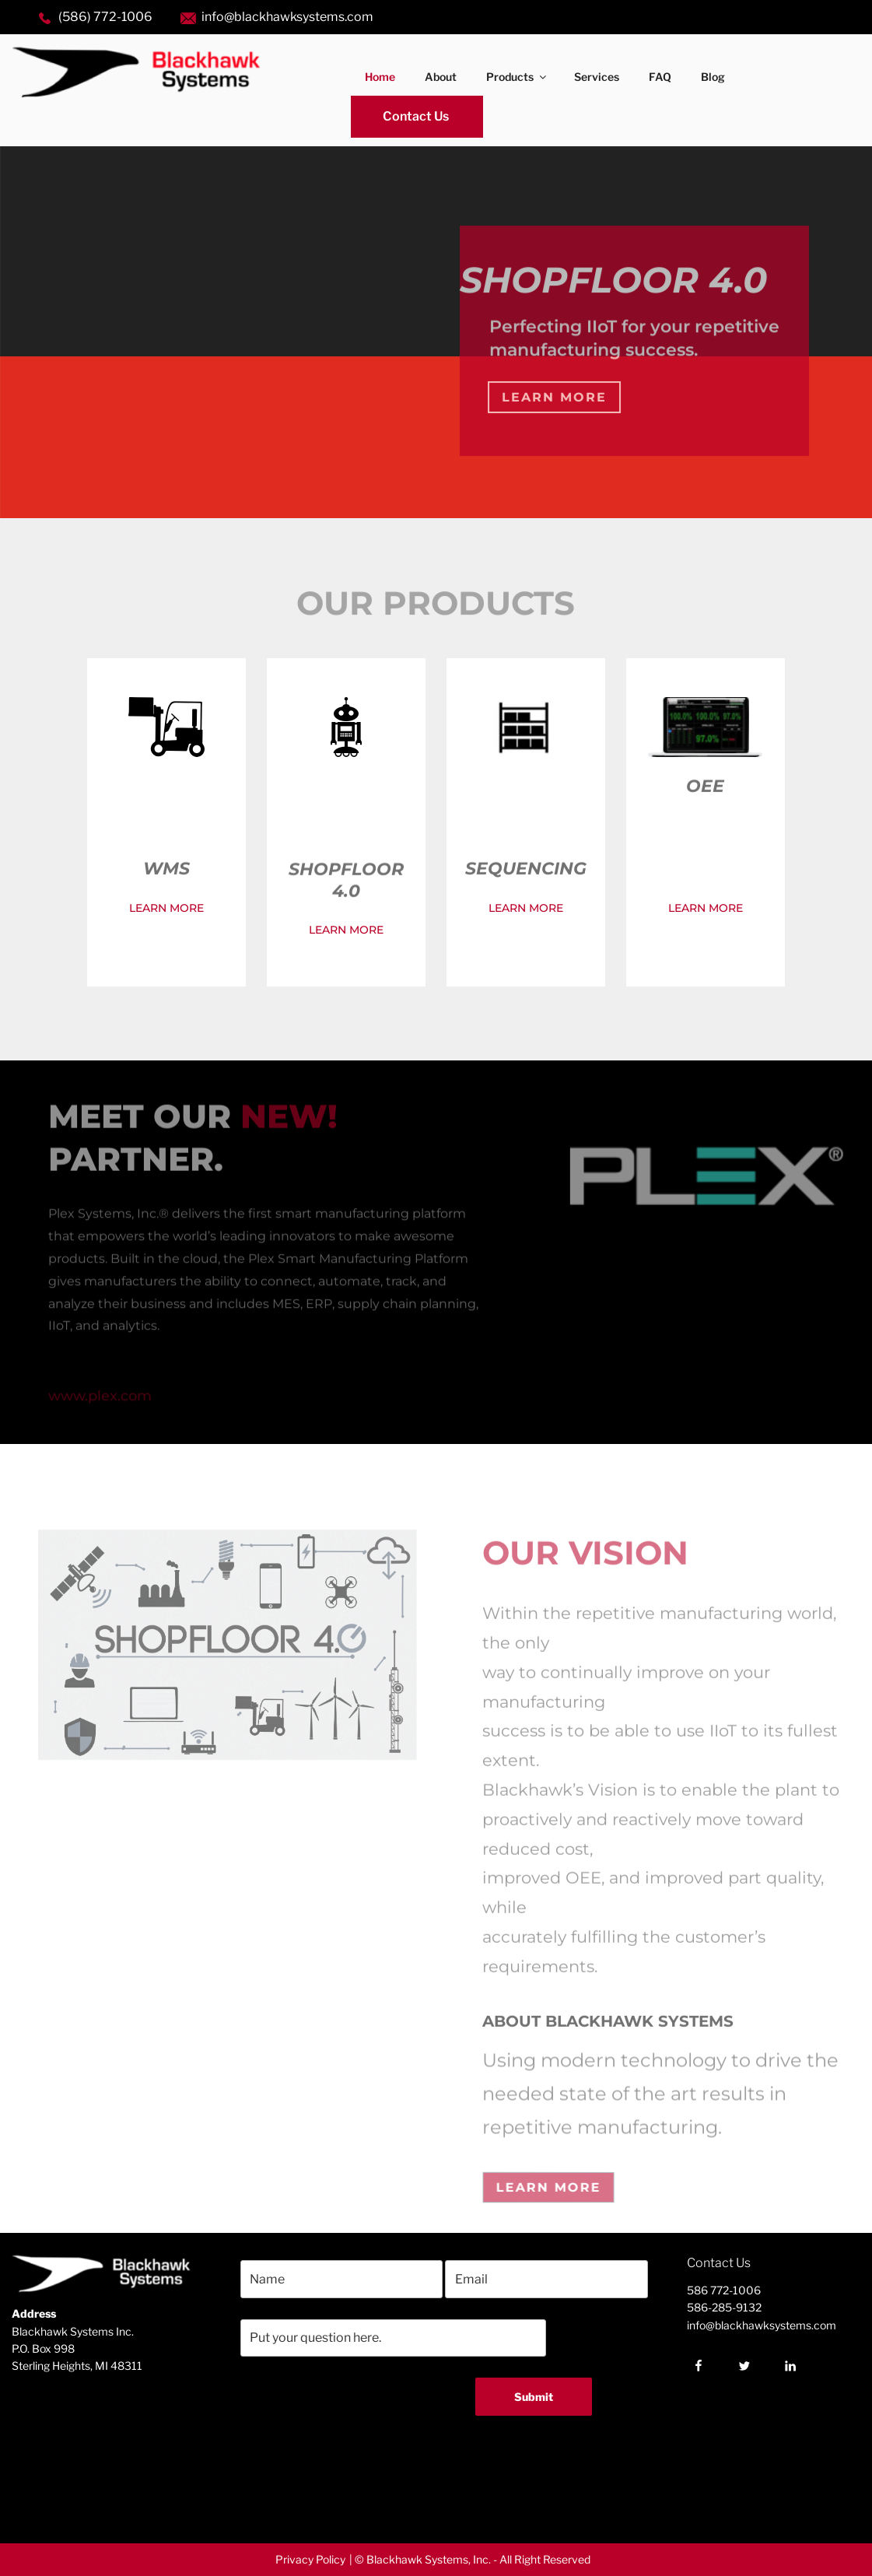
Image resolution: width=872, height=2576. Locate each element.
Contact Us (416, 116)
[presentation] (342, 2480)
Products (517, 76)
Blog (713, 76)
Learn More (554, 396)
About (441, 76)
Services (596, 76)
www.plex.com (102, 1402)
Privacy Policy (310, 2559)
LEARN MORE (166, 908)
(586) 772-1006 (105, 16)
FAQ (660, 76)
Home (380, 76)
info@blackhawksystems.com (287, 16)
